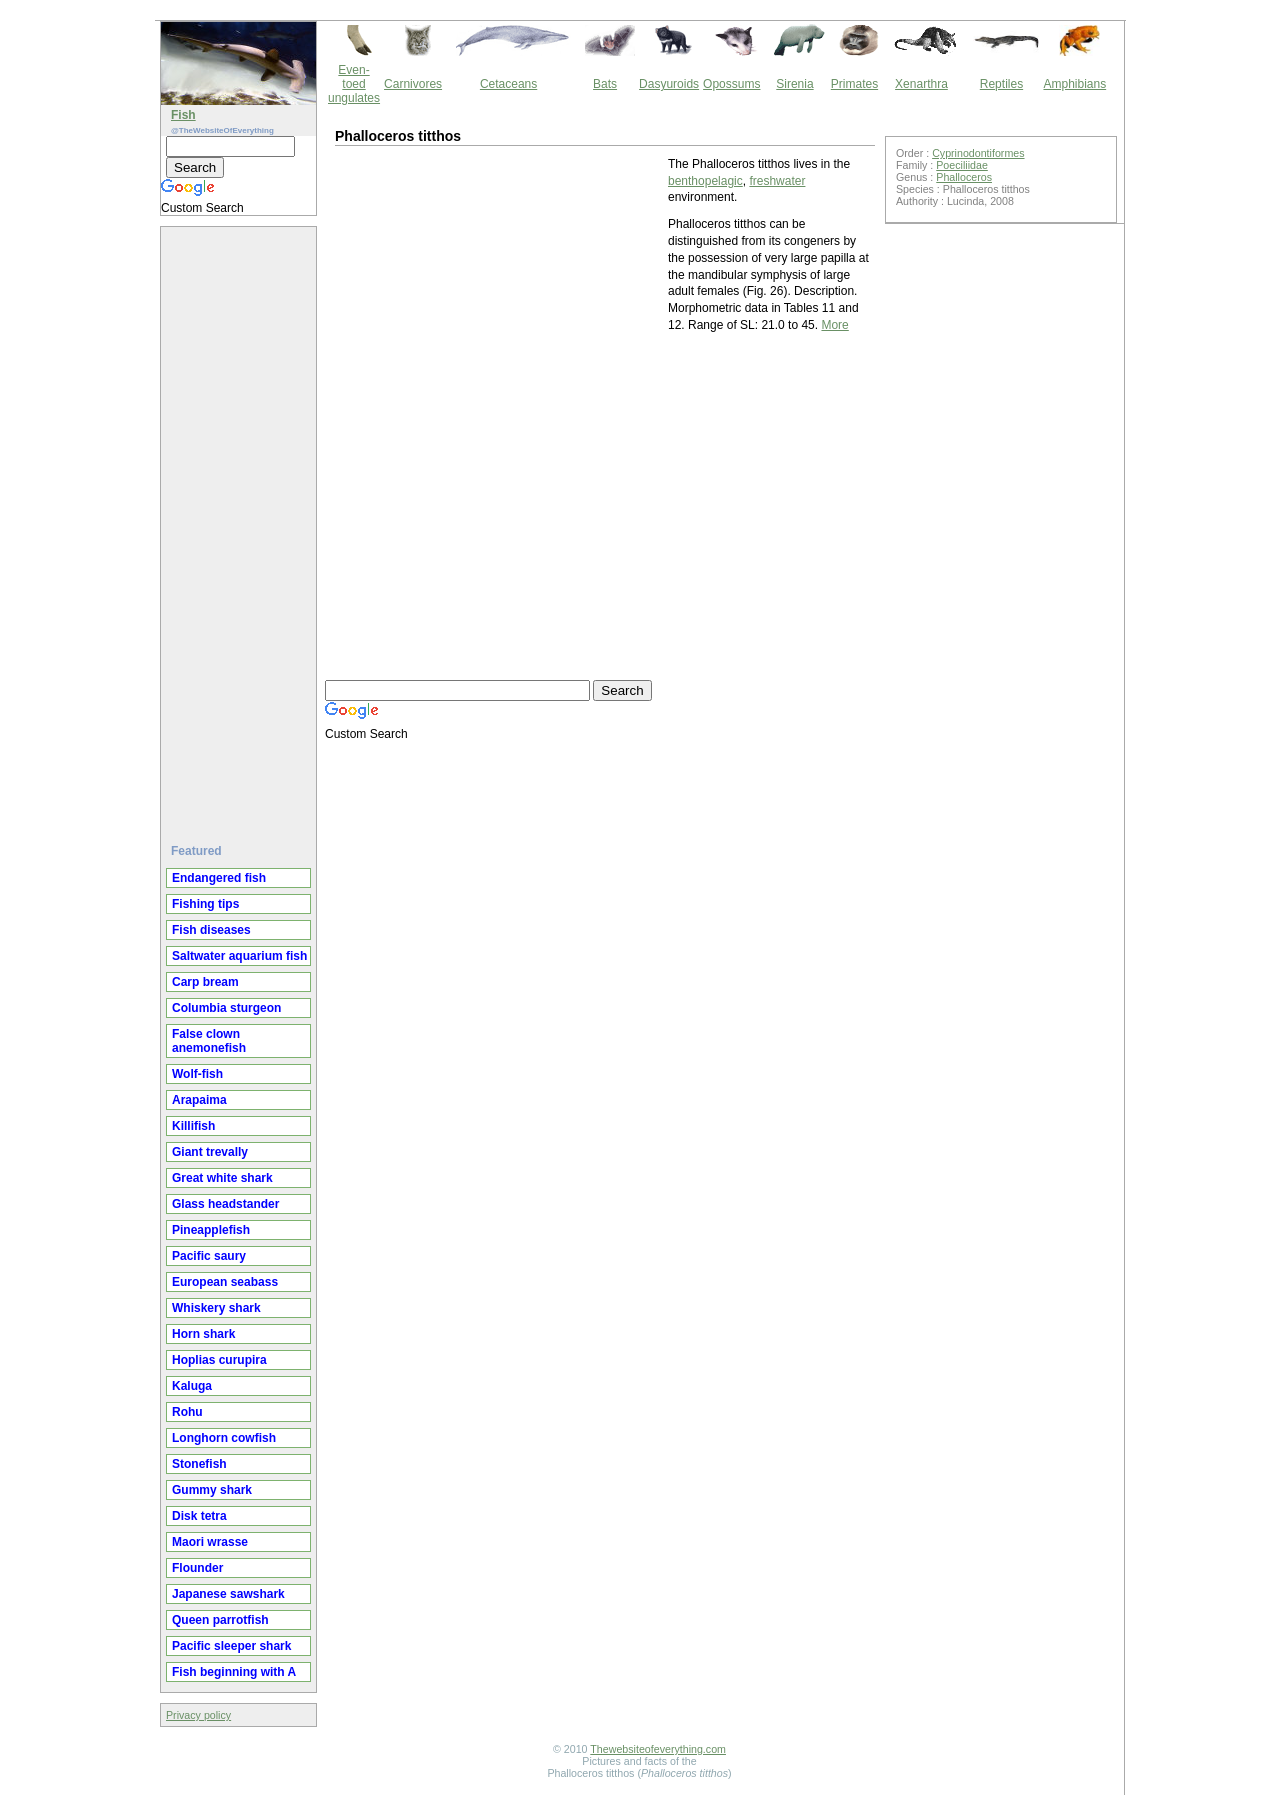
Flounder (197, 1568)
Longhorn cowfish (224, 1438)
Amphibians (1074, 84)
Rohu (187, 1412)
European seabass (225, 1282)
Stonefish (199, 1464)
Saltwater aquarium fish (239, 956)
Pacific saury (209, 1256)
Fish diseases (211, 930)
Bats (605, 84)
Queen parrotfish (220, 1620)
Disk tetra (199, 1516)
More (834, 325)
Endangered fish (219, 878)
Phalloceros (964, 177)
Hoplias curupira (219, 1360)
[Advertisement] (241, 527)
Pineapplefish (211, 1230)
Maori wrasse (210, 1542)
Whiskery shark (216, 1308)
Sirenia (794, 84)
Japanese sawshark (228, 1594)
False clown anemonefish (209, 1041)
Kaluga (192, 1386)
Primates (854, 84)
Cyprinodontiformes (978, 153)
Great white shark (222, 1178)
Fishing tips (205, 904)
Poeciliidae (962, 165)
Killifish (193, 1126)
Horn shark (203, 1334)
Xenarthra (921, 84)
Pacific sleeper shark (231, 1646)
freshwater (777, 181)
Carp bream (205, 982)
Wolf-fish (197, 1074)
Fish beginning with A (234, 1672)
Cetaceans (508, 84)
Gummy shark (212, 1490)
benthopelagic (705, 181)
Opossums (731, 84)
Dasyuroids (669, 84)
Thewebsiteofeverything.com (658, 1749)
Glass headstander (225, 1204)
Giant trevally (210, 1152)
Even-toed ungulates (354, 84)
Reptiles (1001, 84)
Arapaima (199, 1100)
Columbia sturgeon (226, 1008)
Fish (183, 115)
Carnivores (413, 84)
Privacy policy (198, 1715)
